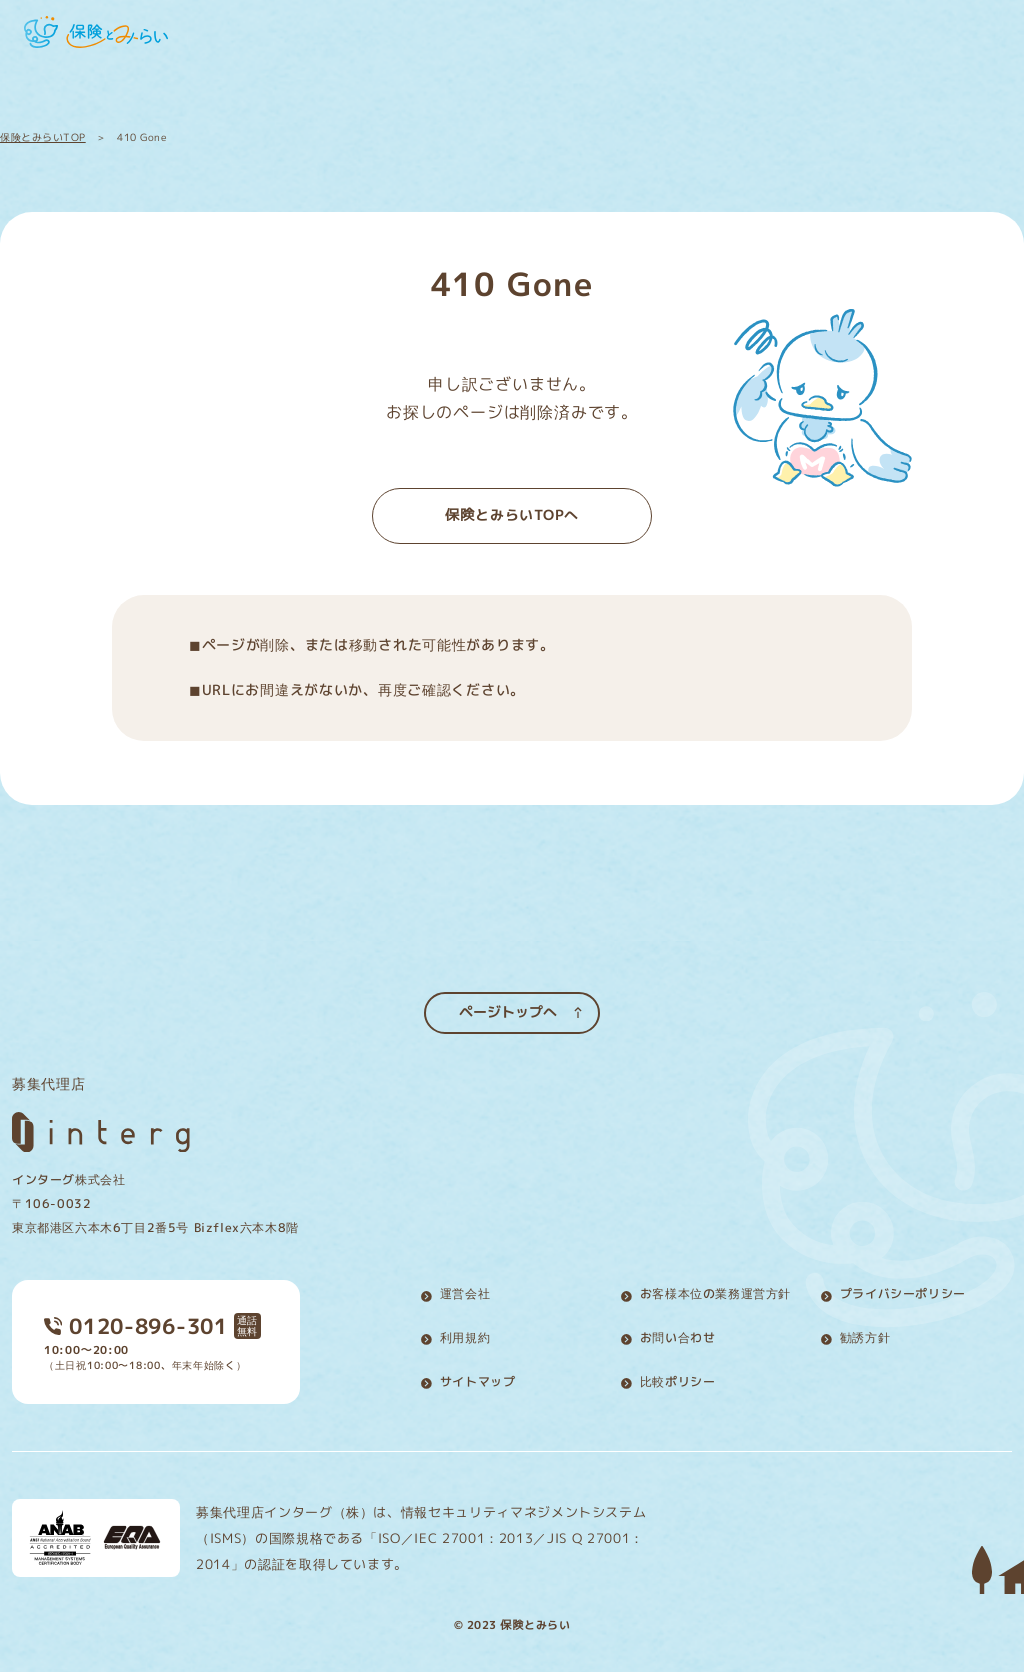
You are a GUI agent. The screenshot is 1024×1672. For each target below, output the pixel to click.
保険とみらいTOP (43, 137)
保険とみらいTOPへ (512, 515)
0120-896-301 (136, 1319)
